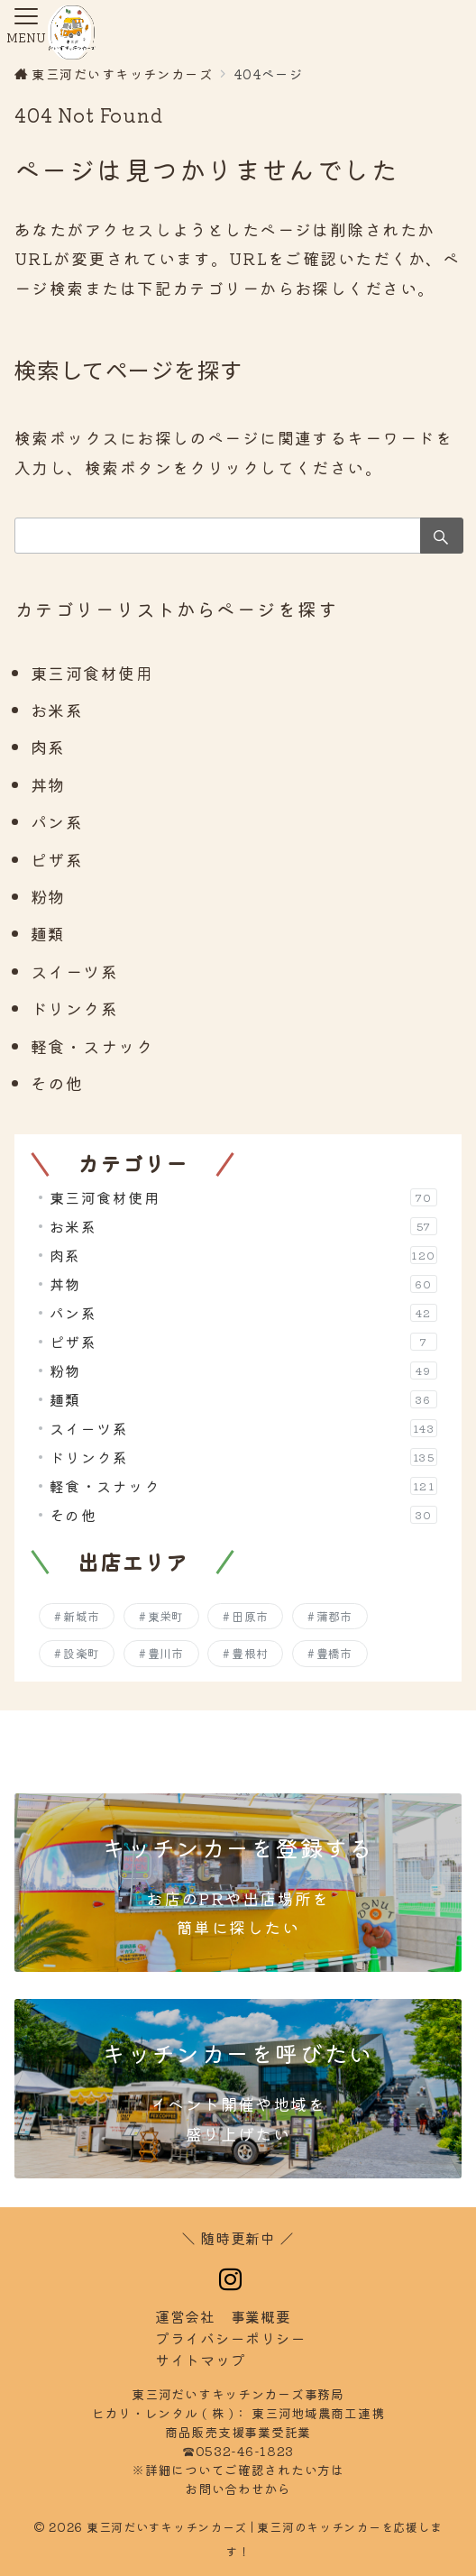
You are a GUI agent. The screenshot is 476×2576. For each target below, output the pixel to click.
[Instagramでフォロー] (231, 2279)
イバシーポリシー (230, 2338)
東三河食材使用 (92, 672)
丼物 (48, 784)
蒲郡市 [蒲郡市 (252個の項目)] (334, 1616)
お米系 (57, 709)
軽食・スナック (92, 1046)
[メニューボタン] (26, 27)
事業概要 (261, 2316)
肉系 (48, 746)
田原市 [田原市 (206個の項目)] (250, 1616)
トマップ (200, 2359)
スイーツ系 (74, 971)
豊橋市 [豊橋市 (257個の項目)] (334, 1653)
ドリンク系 (74, 1008)
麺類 (48, 933)
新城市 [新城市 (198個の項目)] (81, 1616)
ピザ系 (57, 859)
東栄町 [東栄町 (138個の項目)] (166, 1616)
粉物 (48, 896)
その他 (57, 1083)
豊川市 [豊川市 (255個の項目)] (166, 1653)
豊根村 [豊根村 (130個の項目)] (250, 1653)
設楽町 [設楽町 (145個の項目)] (81, 1653)
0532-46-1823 (251, 2451)
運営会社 (185, 2316)
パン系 (57, 821)
